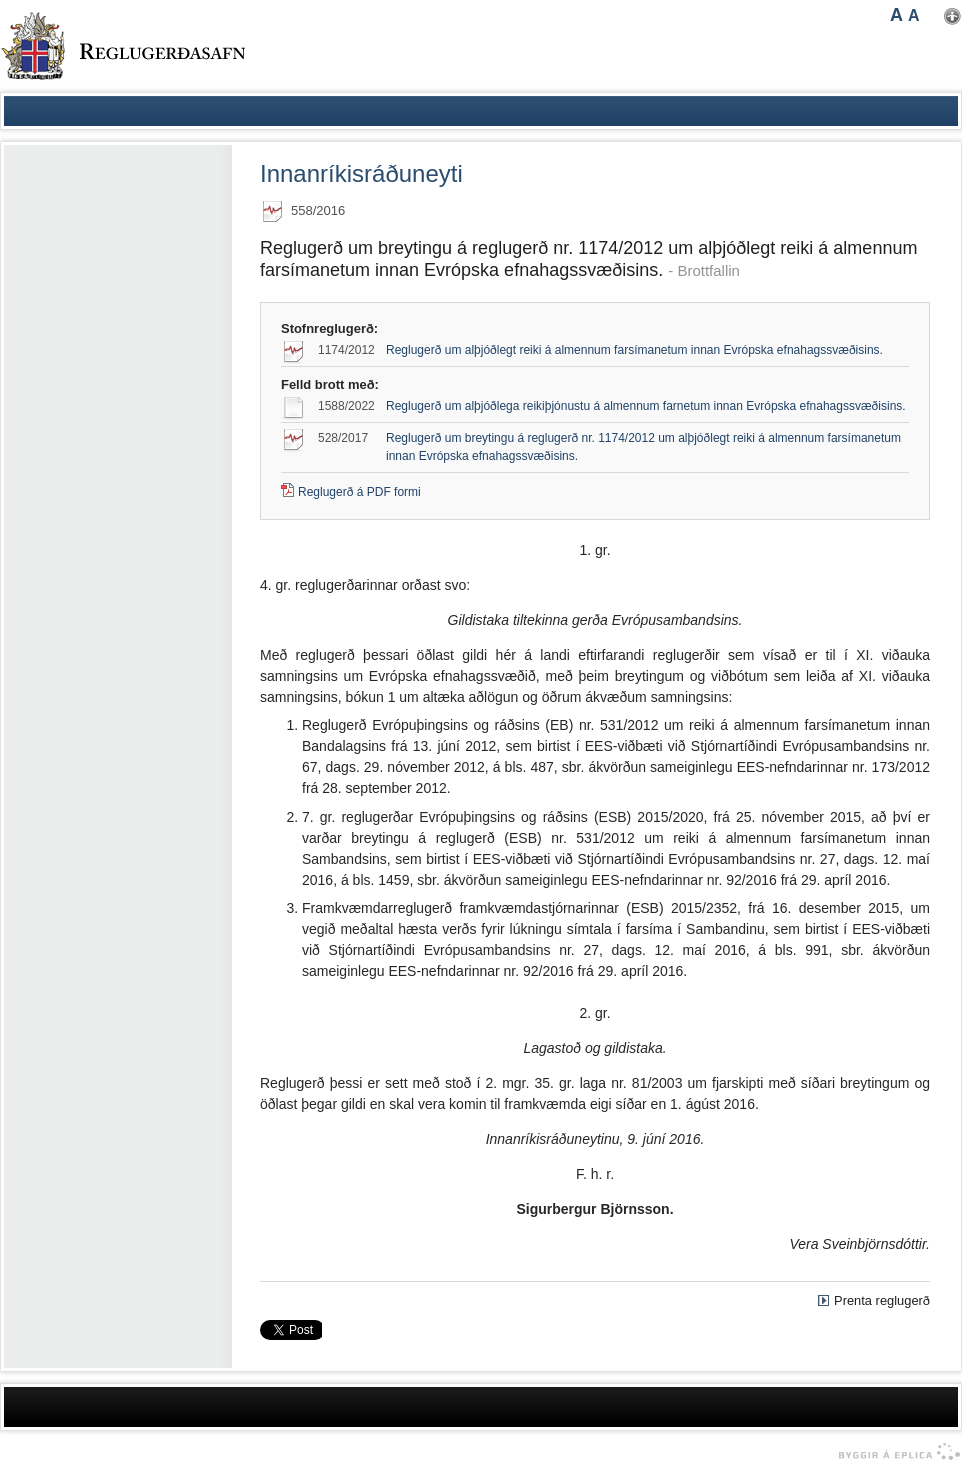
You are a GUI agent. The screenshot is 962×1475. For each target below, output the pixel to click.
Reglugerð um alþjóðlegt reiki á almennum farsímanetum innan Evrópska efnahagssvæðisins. (634, 350)
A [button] (896, 15)
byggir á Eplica (894, 1452)
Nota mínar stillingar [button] (952, 16)
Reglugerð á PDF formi (359, 492)
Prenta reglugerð (882, 1300)
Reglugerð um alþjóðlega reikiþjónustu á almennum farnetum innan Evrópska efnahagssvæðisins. (646, 406)
